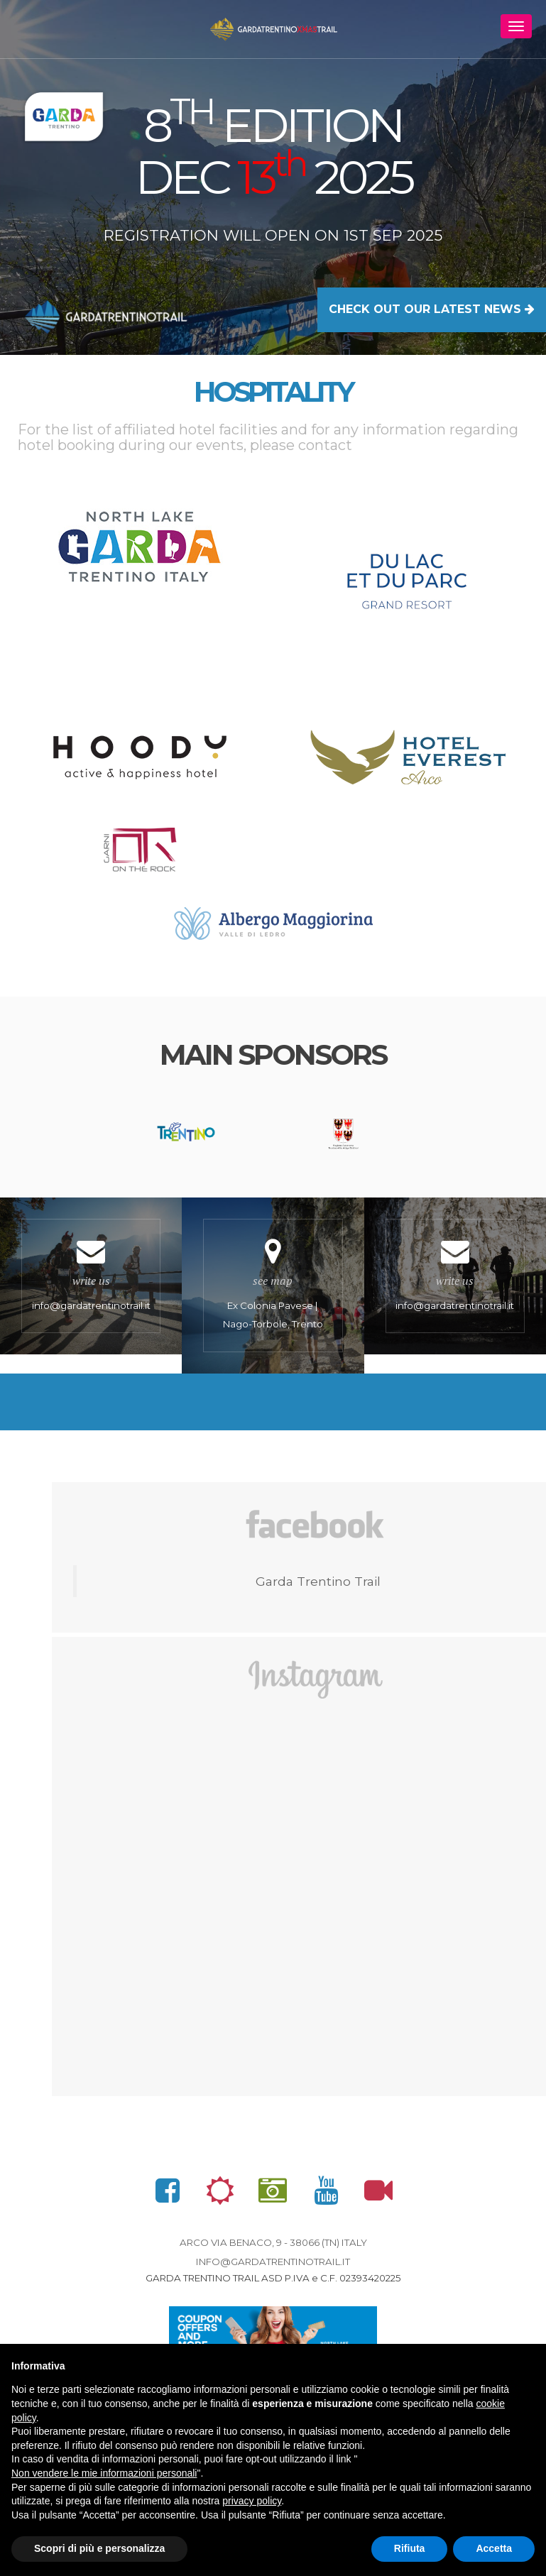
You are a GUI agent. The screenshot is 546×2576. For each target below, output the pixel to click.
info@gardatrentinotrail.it (273, 2268)
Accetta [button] (494, 2548)
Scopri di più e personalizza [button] (99, 2548)
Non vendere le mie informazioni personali (104, 2473)
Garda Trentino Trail (318, 1588)
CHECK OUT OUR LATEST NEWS (432, 309)
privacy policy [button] (251, 2500)
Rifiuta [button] (409, 2548)
